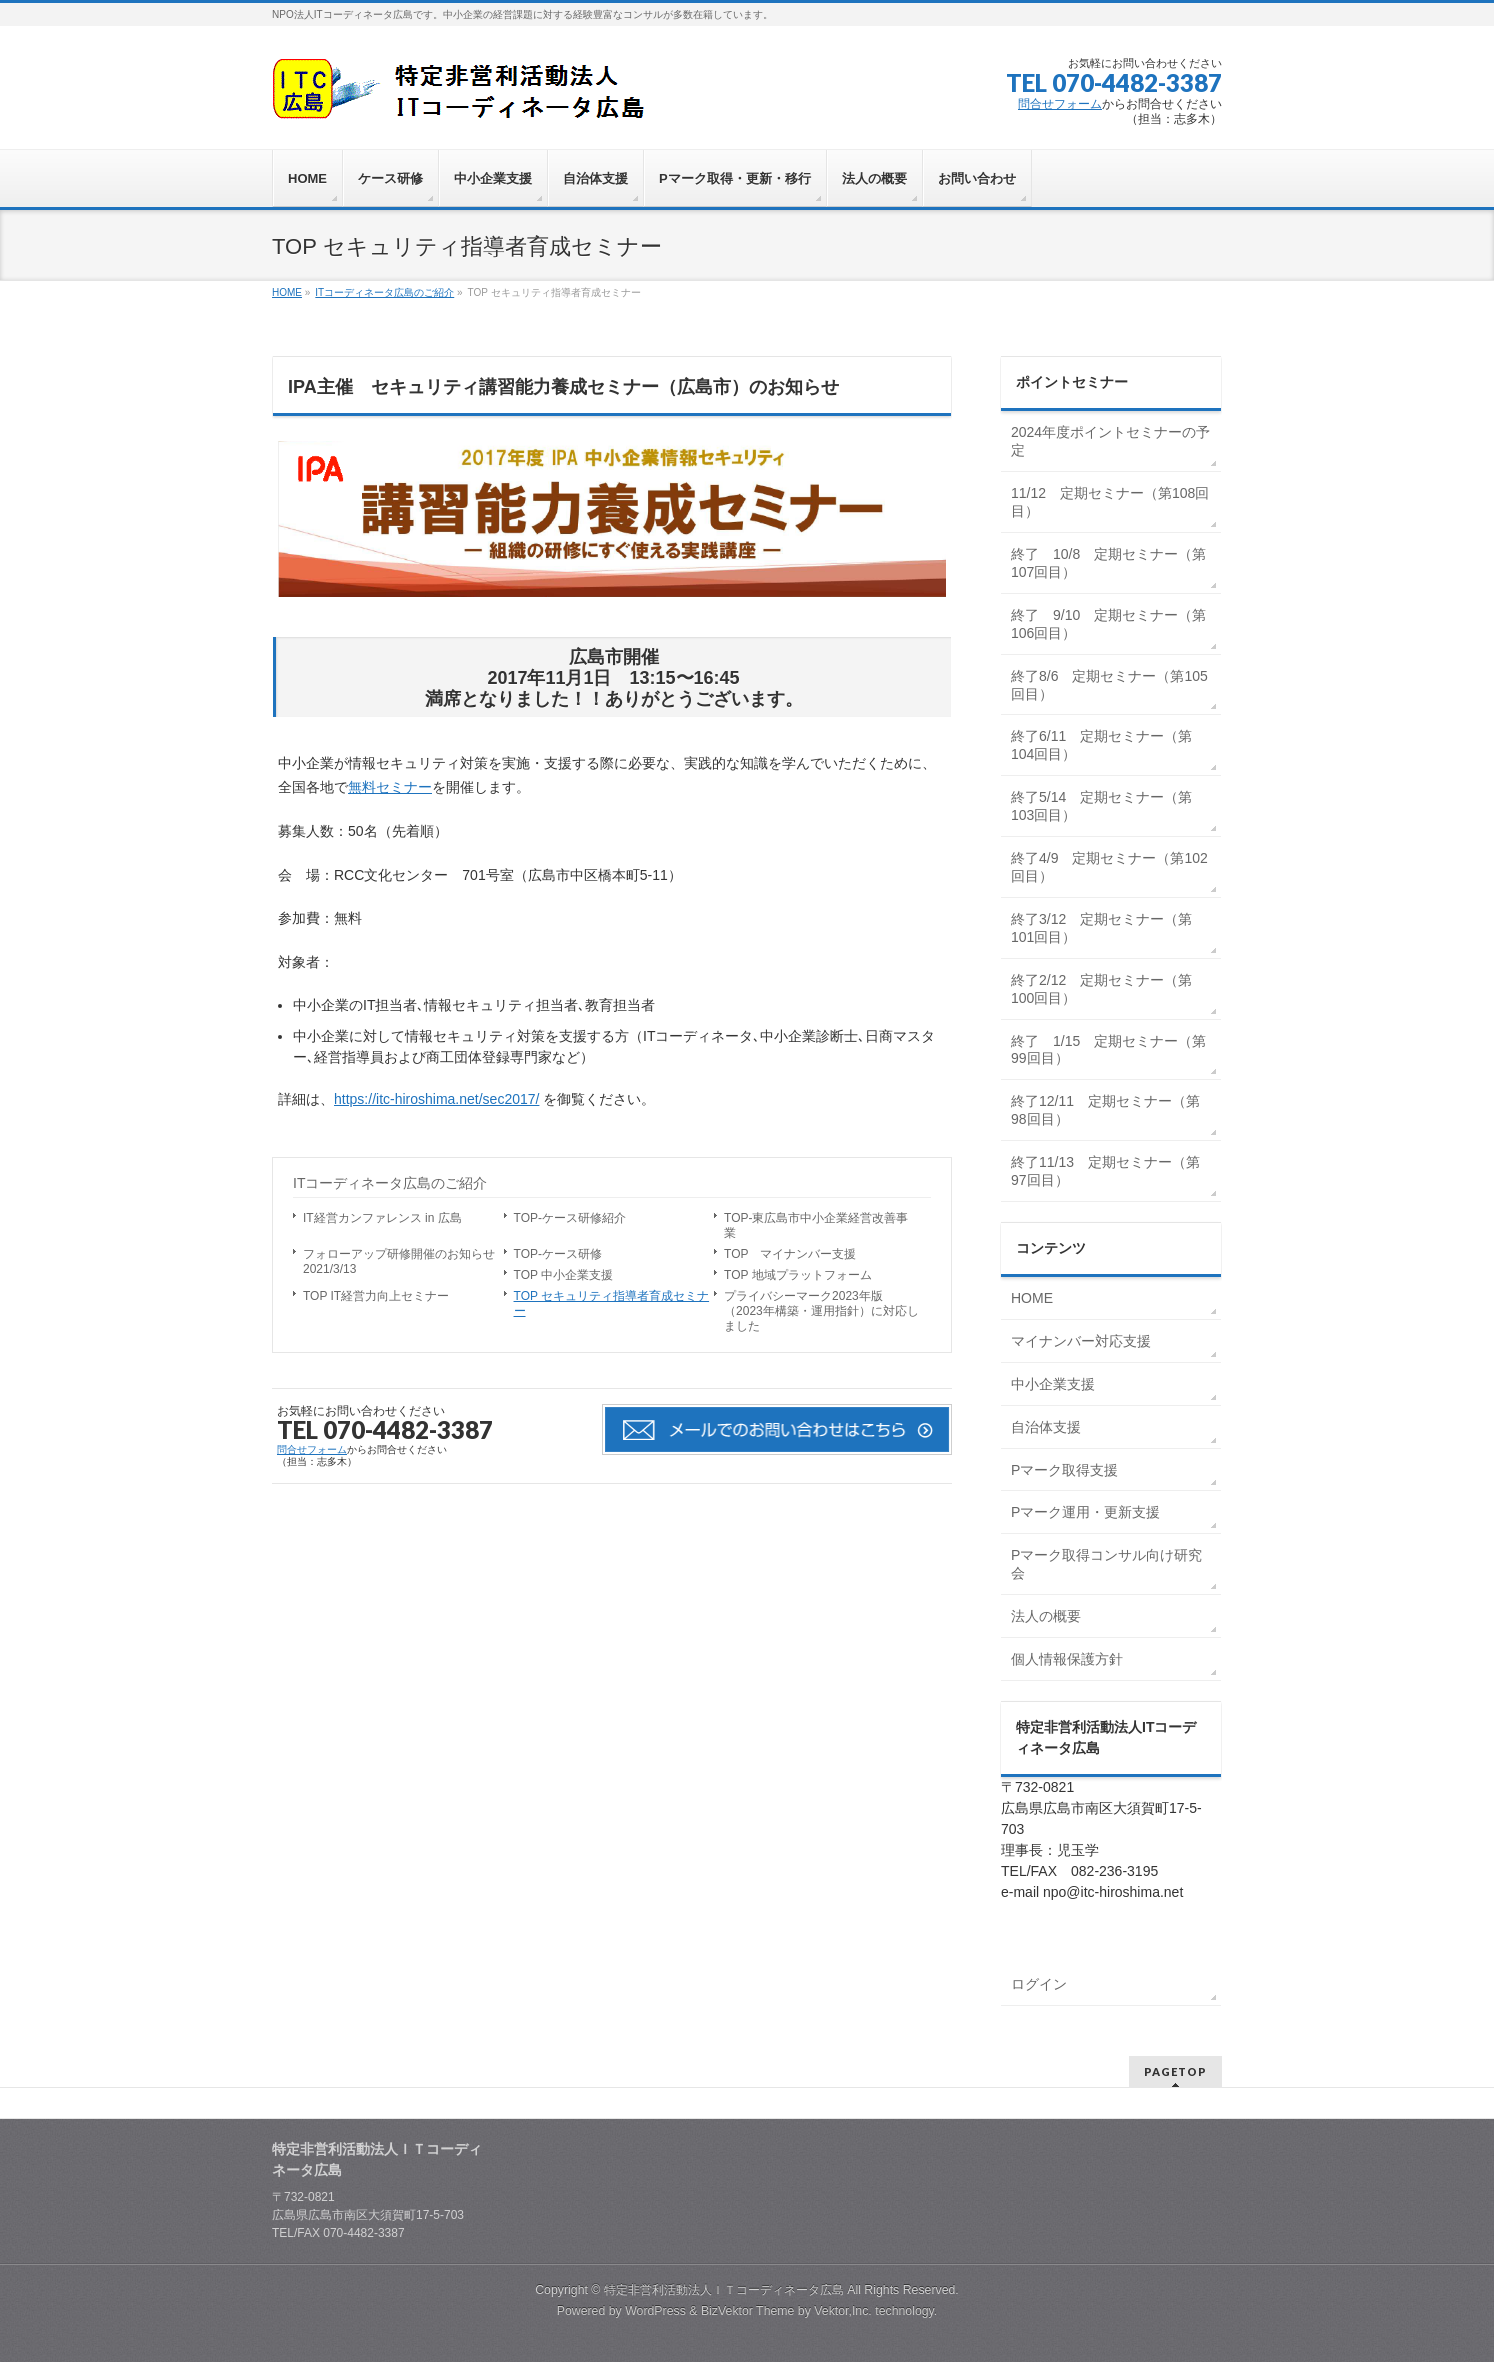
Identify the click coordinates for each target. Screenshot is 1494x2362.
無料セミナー (390, 787)
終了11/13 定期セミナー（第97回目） (1105, 1171)
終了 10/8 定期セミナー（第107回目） (1108, 563)
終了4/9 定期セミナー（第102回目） (1109, 867)
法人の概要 (1046, 1616)
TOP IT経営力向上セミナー (376, 1296)
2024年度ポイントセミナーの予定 (1110, 441)
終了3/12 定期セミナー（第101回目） (1101, 928)
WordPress (655, 2311)
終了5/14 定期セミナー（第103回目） (1101, 806)
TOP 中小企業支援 (564, 1275)
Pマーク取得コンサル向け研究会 (1106, 1564)
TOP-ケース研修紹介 (570, 1218)
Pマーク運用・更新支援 (1085, 1512)
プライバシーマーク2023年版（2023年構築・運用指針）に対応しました (821, 1311)
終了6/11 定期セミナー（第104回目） (1101, 745)
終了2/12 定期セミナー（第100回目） (1101, 989)
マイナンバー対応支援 (1081, 1341)
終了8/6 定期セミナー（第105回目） (1109, 685)
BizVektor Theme (748, 2311)
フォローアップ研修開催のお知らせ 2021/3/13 (403, 1261)
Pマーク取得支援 (1064, 1470)
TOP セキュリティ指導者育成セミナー (612, 1303)
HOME (1032, 1298)
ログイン (1039, 1984)
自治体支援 (1046, 1427)
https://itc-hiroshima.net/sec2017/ (436, 1099)
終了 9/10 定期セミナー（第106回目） (1108, 624)
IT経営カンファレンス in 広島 (382, 1218)
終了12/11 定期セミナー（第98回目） (1105, 1110)
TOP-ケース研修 (558, 1254)
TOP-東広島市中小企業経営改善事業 (816, 1225)
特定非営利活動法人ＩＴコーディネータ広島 (724, 2290)
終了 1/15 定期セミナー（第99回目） (1108, 1050)
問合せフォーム (1060, 104)
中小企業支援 (1053, 1384)
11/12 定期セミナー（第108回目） (1110, 502)
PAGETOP (1175, 2071)
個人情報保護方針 (1067, 1659)
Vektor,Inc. (843, 2311)
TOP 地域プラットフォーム (798, 1275)
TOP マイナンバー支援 (790, 1254)
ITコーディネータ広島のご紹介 (390, 1183)
